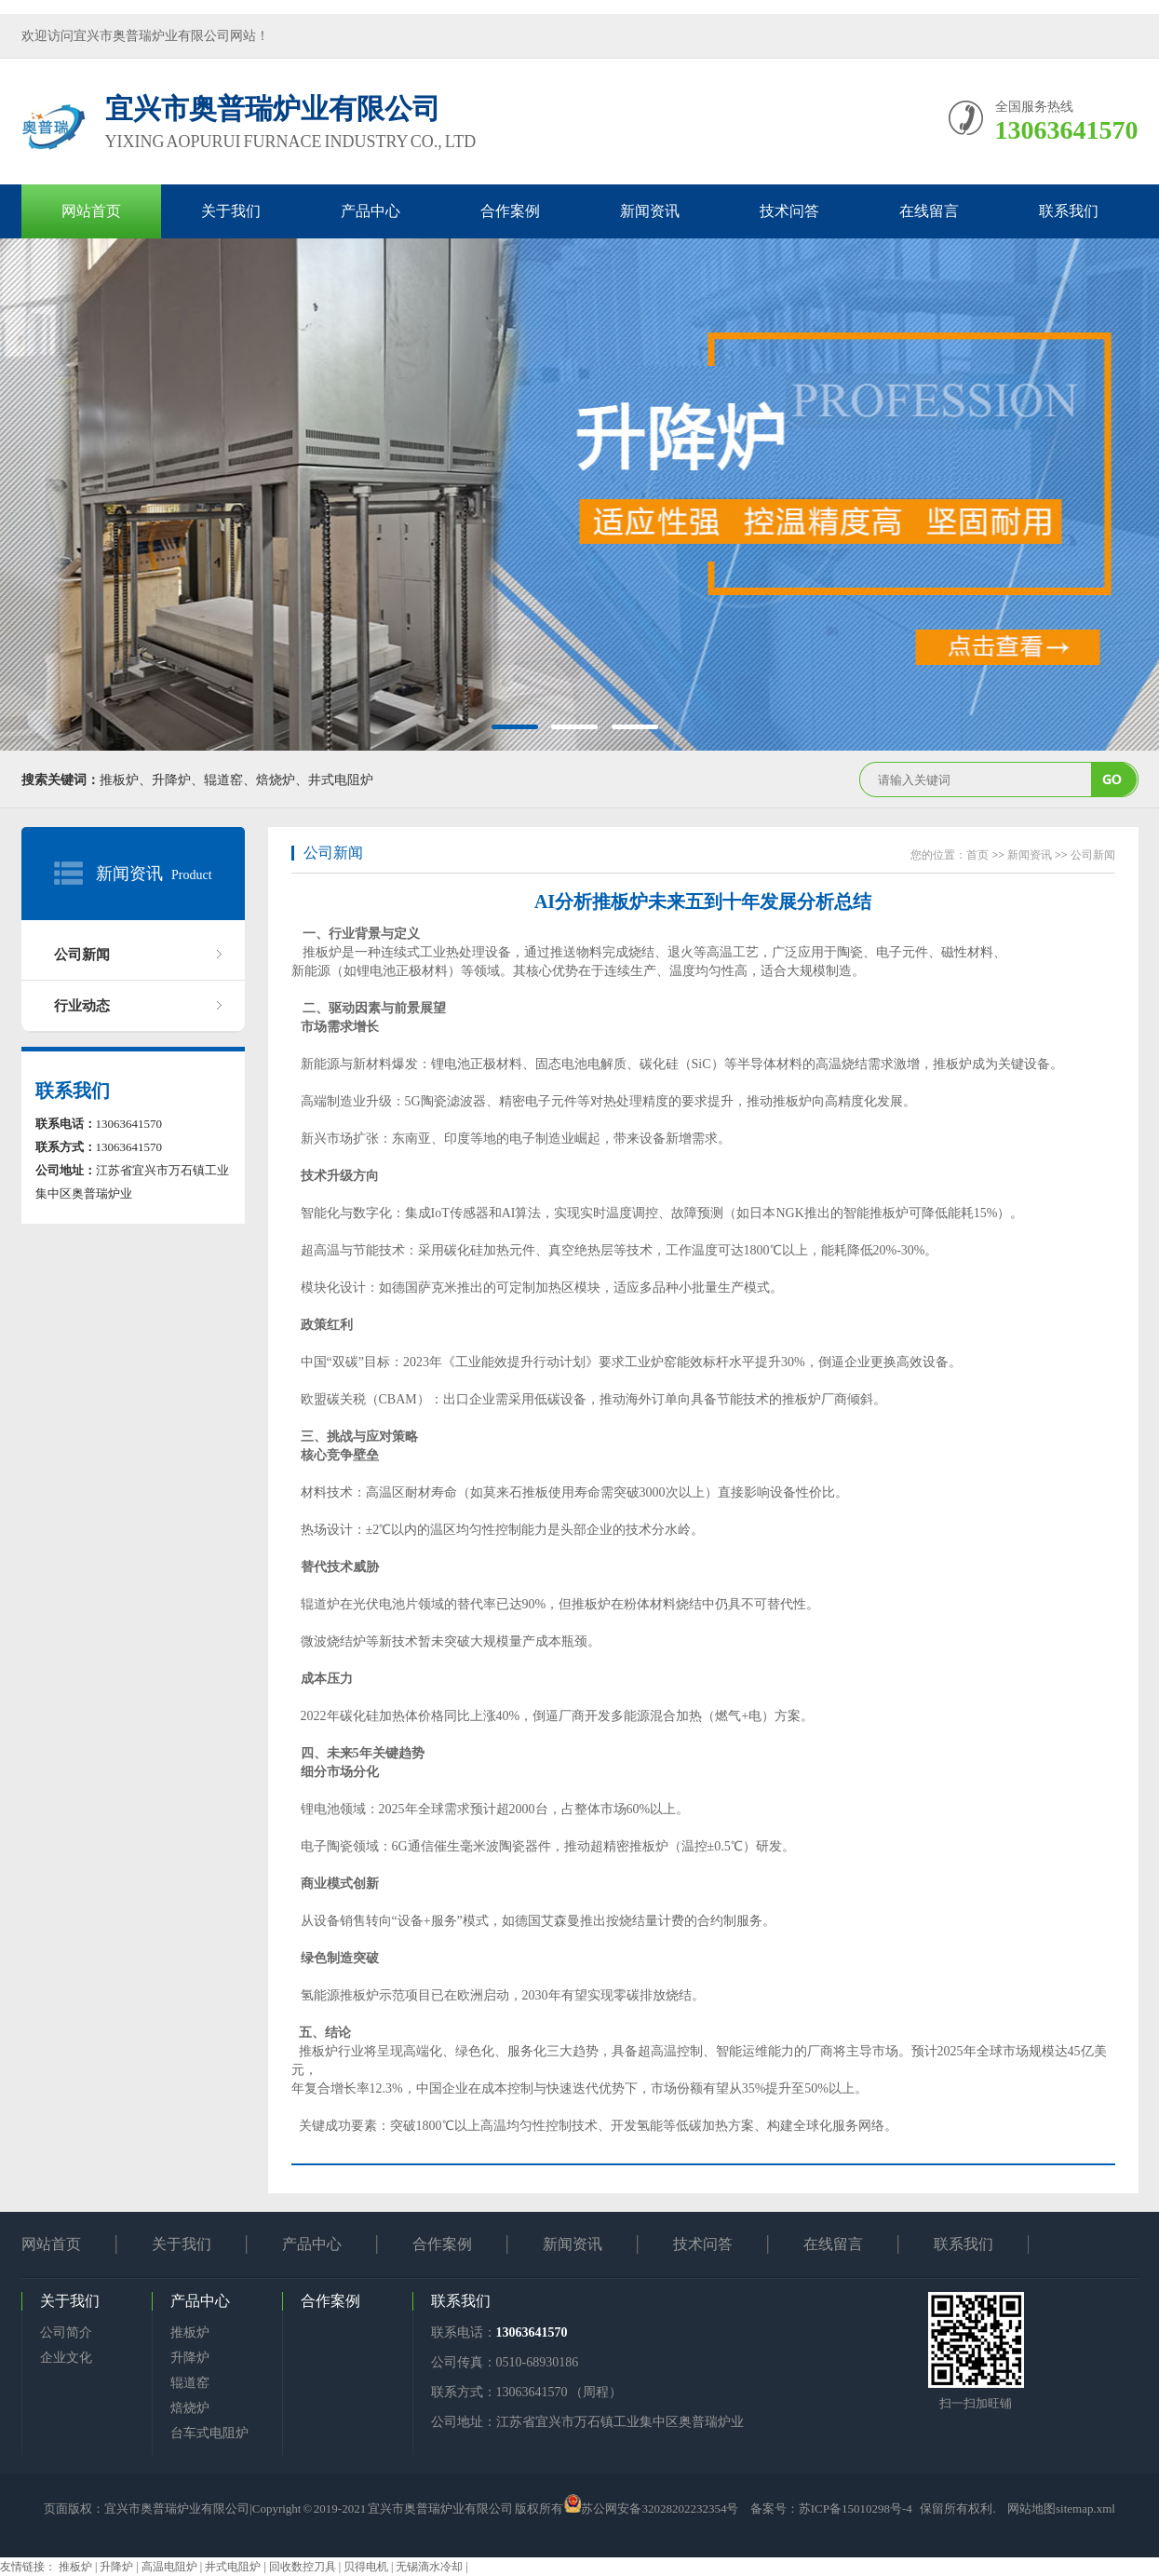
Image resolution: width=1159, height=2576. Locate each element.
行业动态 (82, 1005)
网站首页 (91, 211)
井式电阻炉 (234, 2566)
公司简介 (66, 2332)
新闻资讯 (650, 211)
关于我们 (231, 211)
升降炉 (189, 2358)
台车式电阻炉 (209, 2433)
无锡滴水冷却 (430, 2566)
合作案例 (510, 211)
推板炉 (189, 2332)
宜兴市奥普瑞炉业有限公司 (176, 2508)
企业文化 (66, 2358)
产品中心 (370, 211)
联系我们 (1068, 211)
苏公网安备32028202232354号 (659, 2508)
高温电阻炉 (171, 2566)
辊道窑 (189, 2383)
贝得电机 (367, 2566)
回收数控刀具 (304, 2566)
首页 (977, 854)
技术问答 (789, 211)
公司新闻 (82, 954)
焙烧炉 (189, 2408)
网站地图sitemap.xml (1061, 2508)
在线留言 (929, 211)
